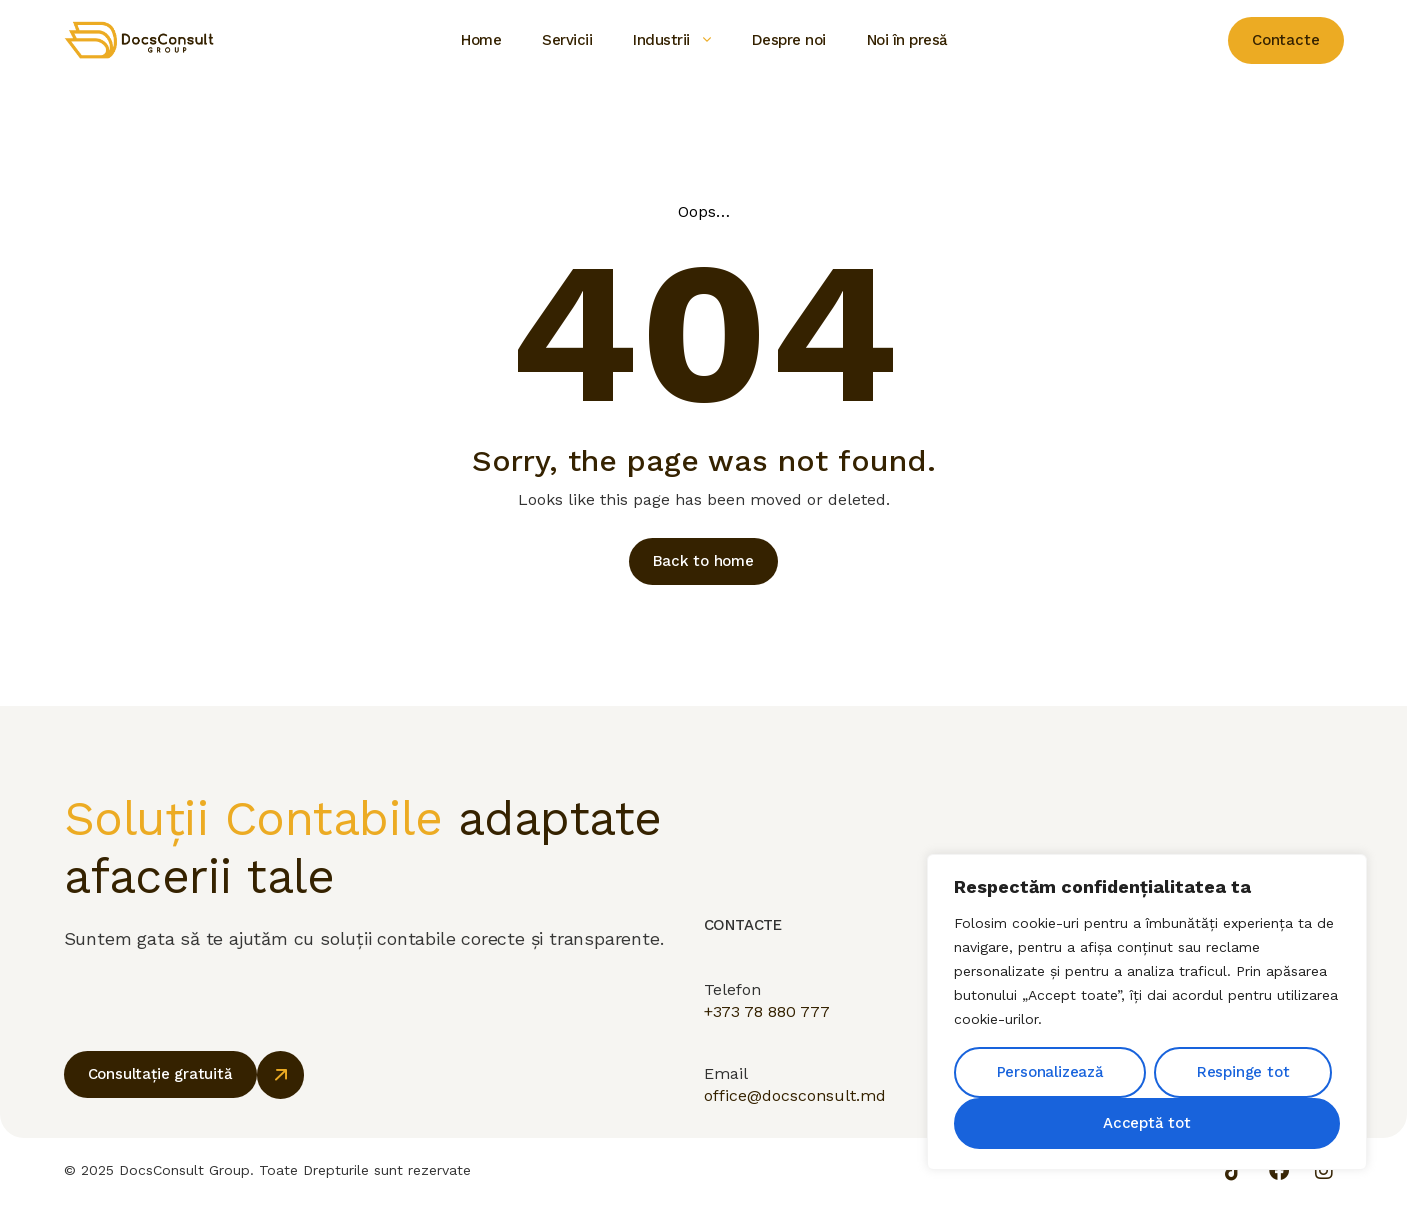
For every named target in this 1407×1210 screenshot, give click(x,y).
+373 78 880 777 (767, 1025)
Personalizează (1050, 1072)
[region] (1147, 1012)
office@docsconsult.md (795, 1116)
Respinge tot (1243, 1072)
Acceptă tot (1147, 1123)
